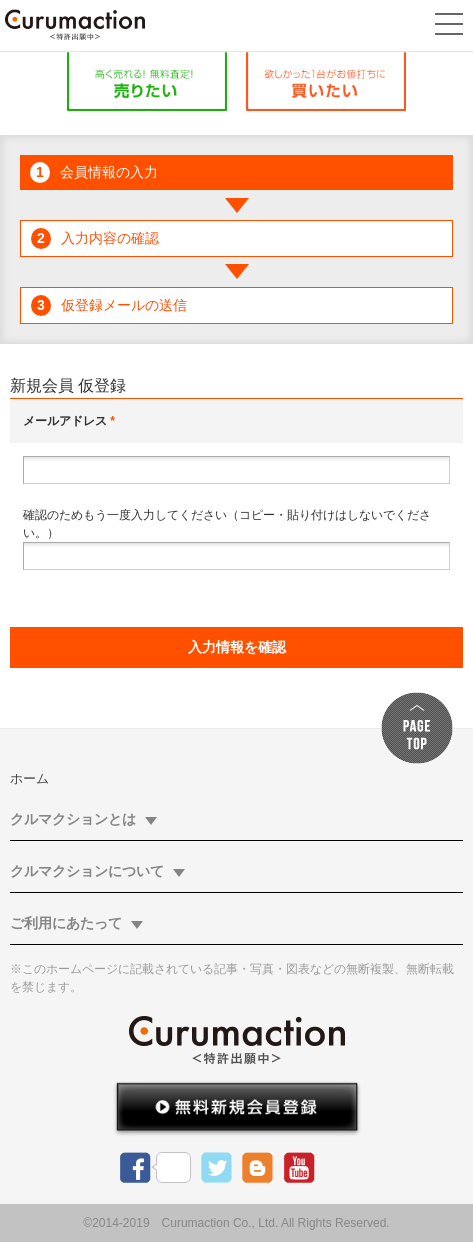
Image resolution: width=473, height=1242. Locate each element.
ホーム (29, 778)
